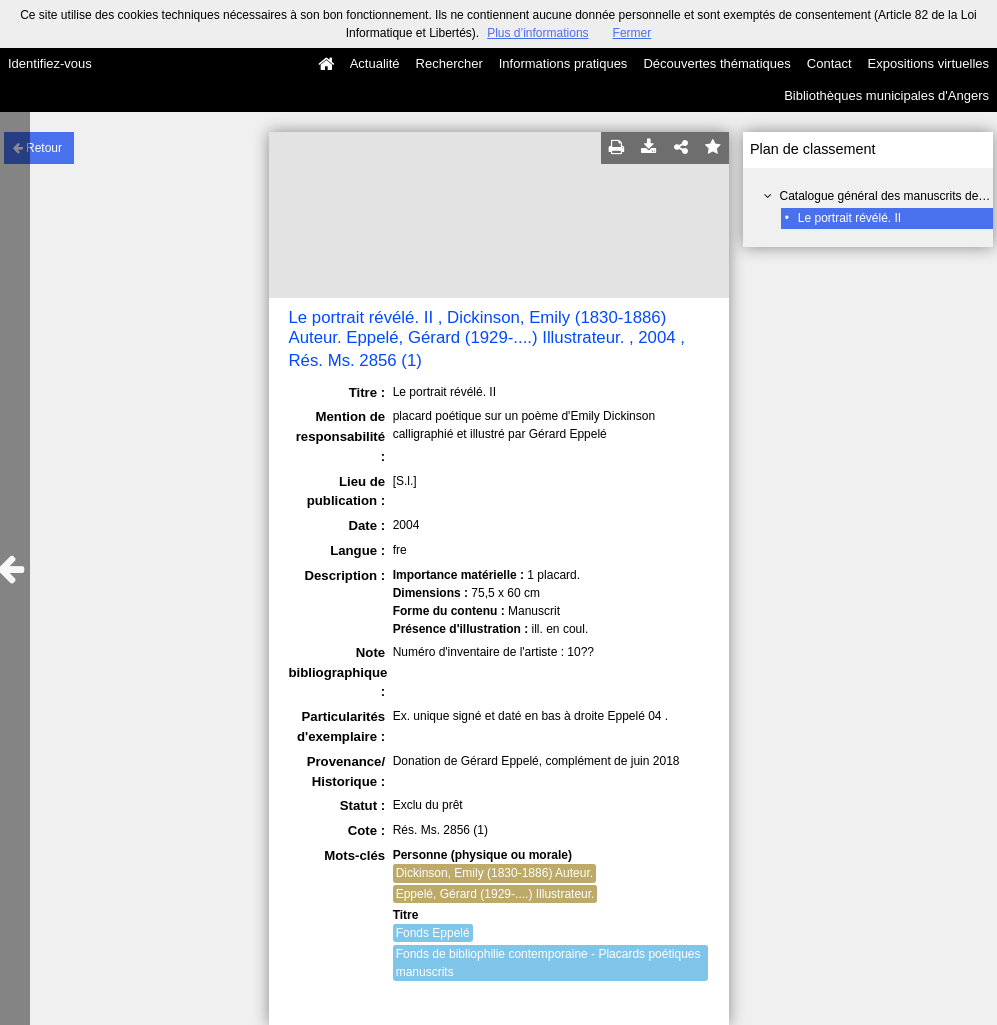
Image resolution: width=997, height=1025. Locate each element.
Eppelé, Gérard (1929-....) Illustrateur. (495, 894)
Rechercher (449, 63)
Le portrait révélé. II (849, 218)
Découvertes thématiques (716, 63)
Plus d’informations (537, 33)
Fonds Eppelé (433, 933)
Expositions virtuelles (928, 63)
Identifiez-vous (50, 63)
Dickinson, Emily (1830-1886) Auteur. (494, 873)
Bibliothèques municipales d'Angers (886, 95)
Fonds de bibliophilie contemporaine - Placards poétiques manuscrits (548, 963)
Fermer (632, 33)
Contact (829, 63)
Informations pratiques (563, 63)
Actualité (375, 63)
